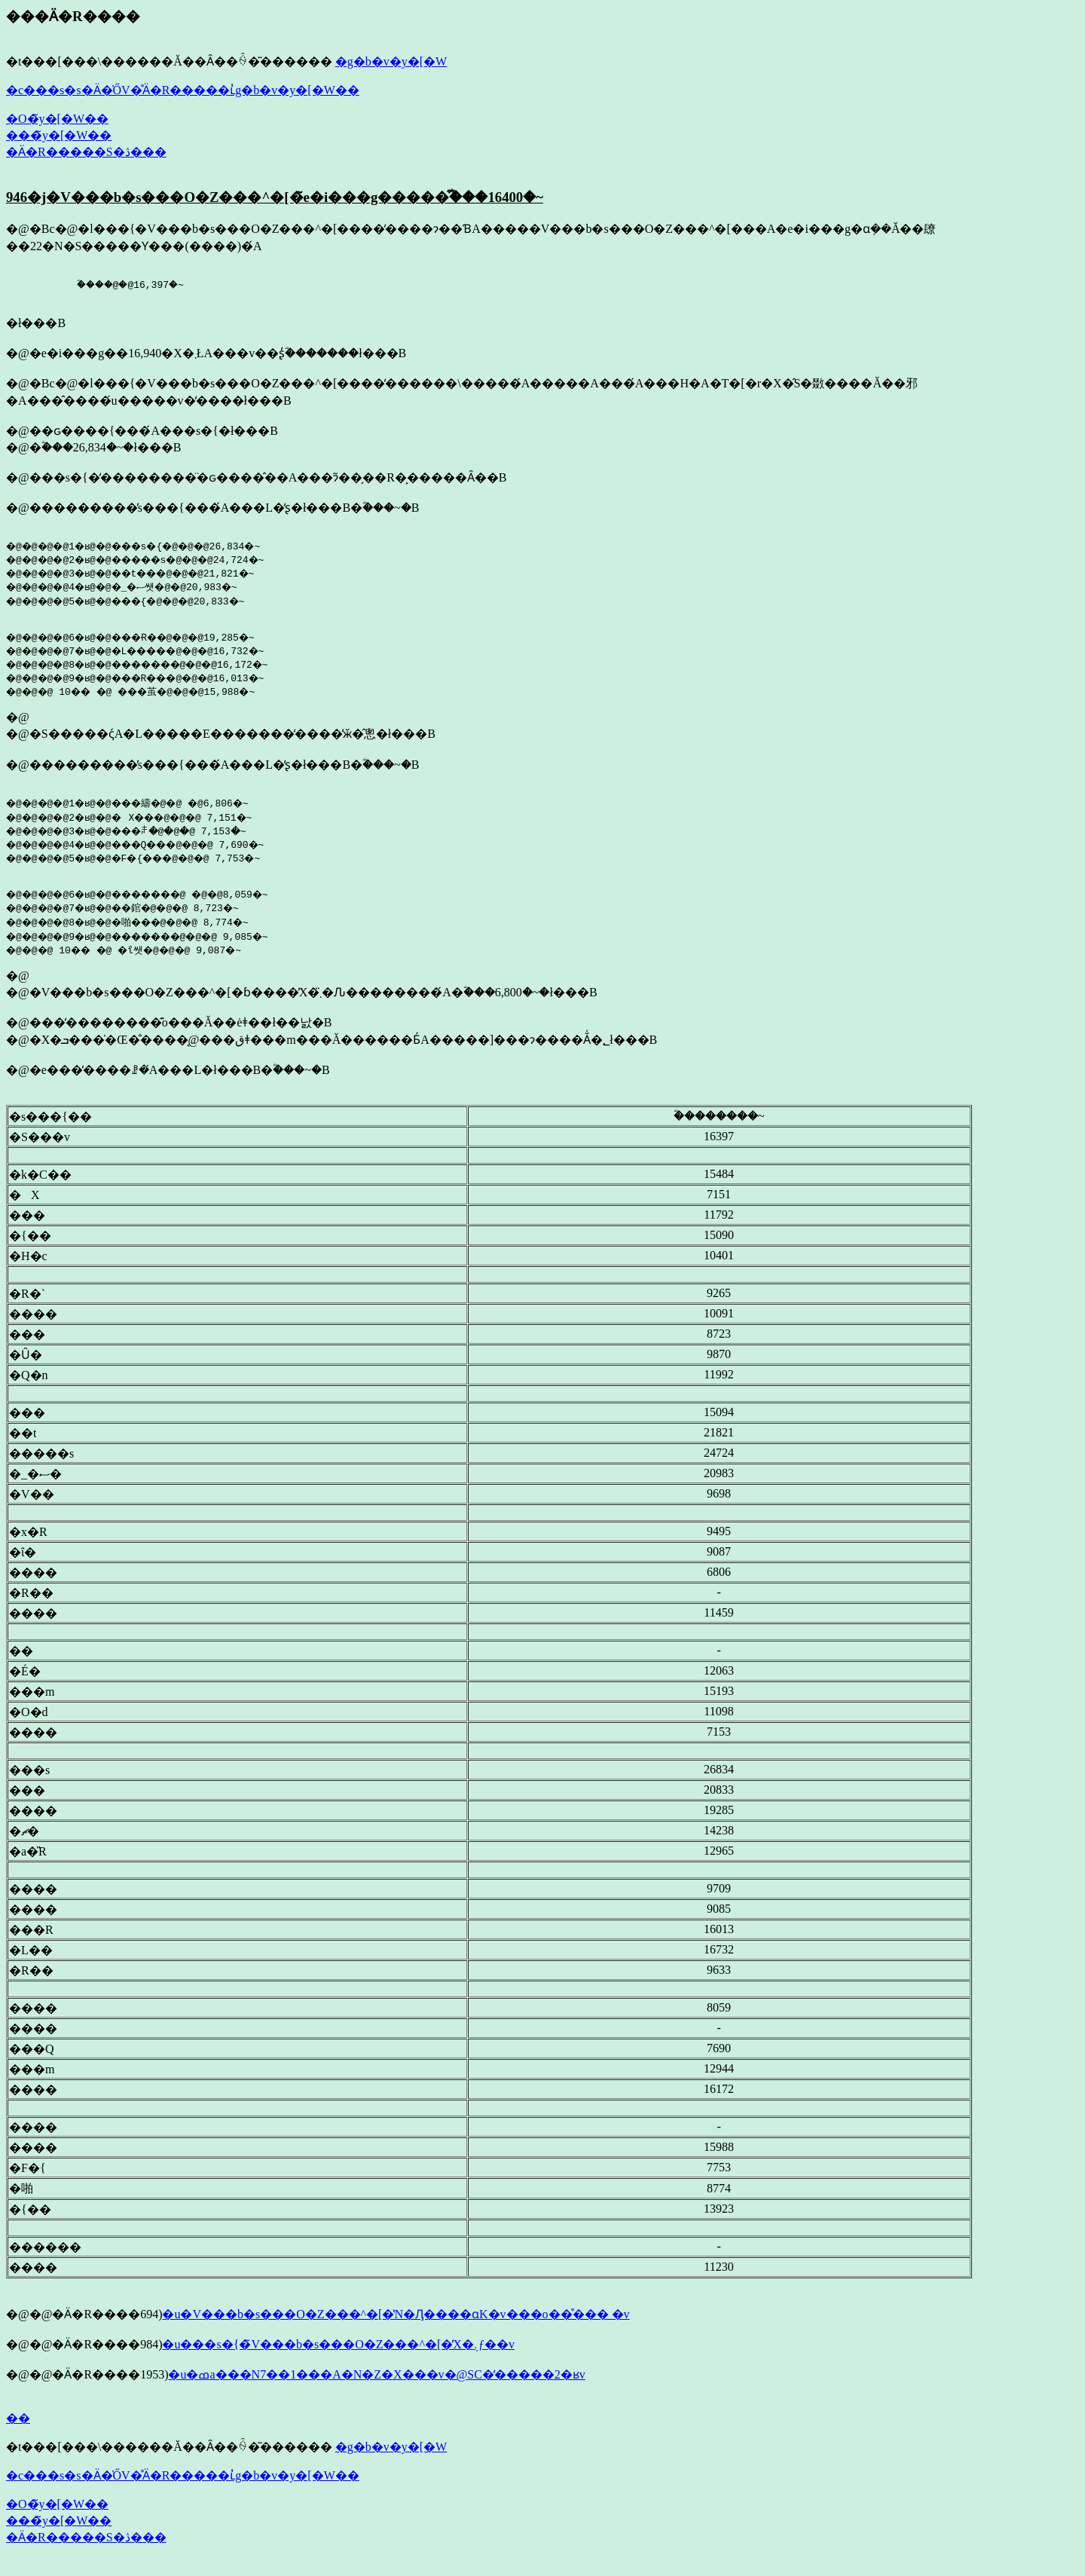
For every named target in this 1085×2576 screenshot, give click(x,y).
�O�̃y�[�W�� (57, 118)
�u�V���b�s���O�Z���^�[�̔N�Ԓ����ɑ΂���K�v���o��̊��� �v (395, 2325)
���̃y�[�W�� (59, 135)
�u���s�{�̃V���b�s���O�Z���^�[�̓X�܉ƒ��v (338, 2355)
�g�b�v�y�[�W (391, 61)
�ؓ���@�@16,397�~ (101, 286)
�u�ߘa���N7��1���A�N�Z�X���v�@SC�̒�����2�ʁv (376, 2385)
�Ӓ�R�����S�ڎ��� (86, 151)
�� (18, 2429)
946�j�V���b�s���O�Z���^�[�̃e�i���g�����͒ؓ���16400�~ (274, 197)
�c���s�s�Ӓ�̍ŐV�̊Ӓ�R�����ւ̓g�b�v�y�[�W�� (182, 90)
